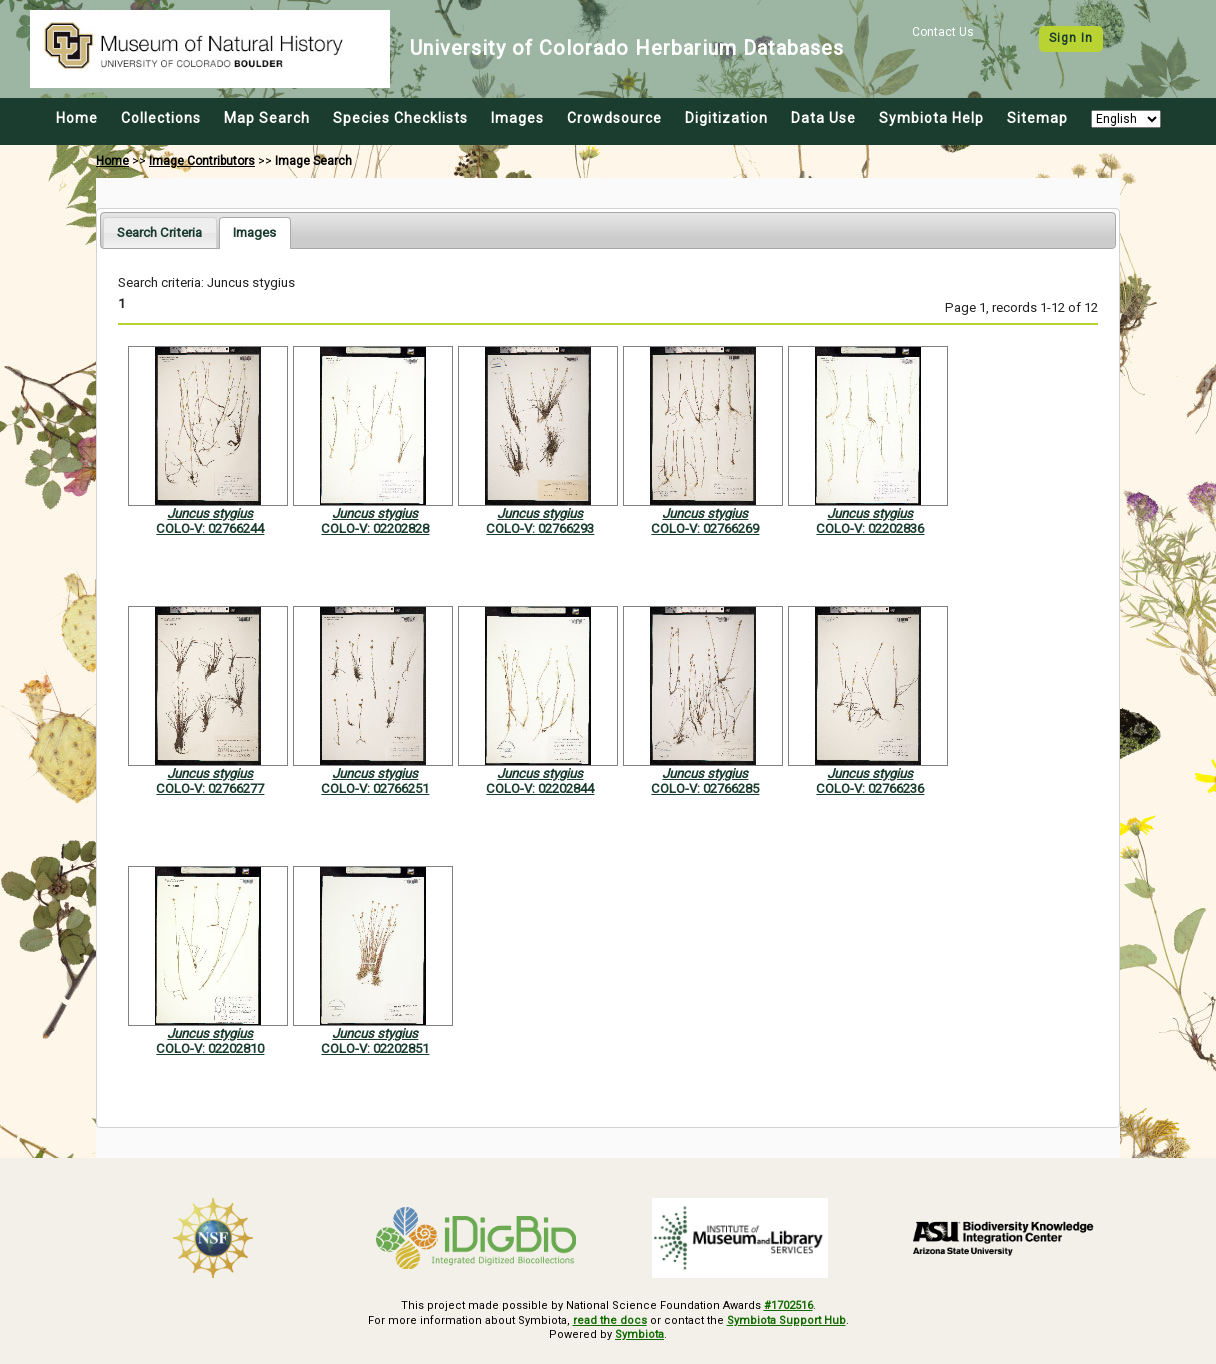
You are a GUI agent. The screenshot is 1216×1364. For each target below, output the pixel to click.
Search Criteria (159, 232)
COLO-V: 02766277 (210, 788)
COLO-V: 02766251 (375, 788)
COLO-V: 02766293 (540, 528)
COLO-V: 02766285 (705, 788)
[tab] (159, 232)
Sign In (1071, 38)
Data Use (823, 118)
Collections (161, 118)
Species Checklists (400, 118)
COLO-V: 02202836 (870, 528)
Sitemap (1037, 118)
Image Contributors (202, 161)
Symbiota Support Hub (786, 1320)
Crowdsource (614, 118)
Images (517, 118)
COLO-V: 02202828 (375, 528)
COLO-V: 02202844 (540, 788)
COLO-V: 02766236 (870, 788)
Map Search (267, 118)
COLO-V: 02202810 (210, 1048)
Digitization (726, 118)
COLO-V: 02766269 (705, 528)
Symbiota (639, 1334)
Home (77, 118)
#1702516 (788, 1305)
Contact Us (943, 32)
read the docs (610, 1320)
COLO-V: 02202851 (375, 1048)
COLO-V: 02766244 (210, 528)
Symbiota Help (931, 118)
